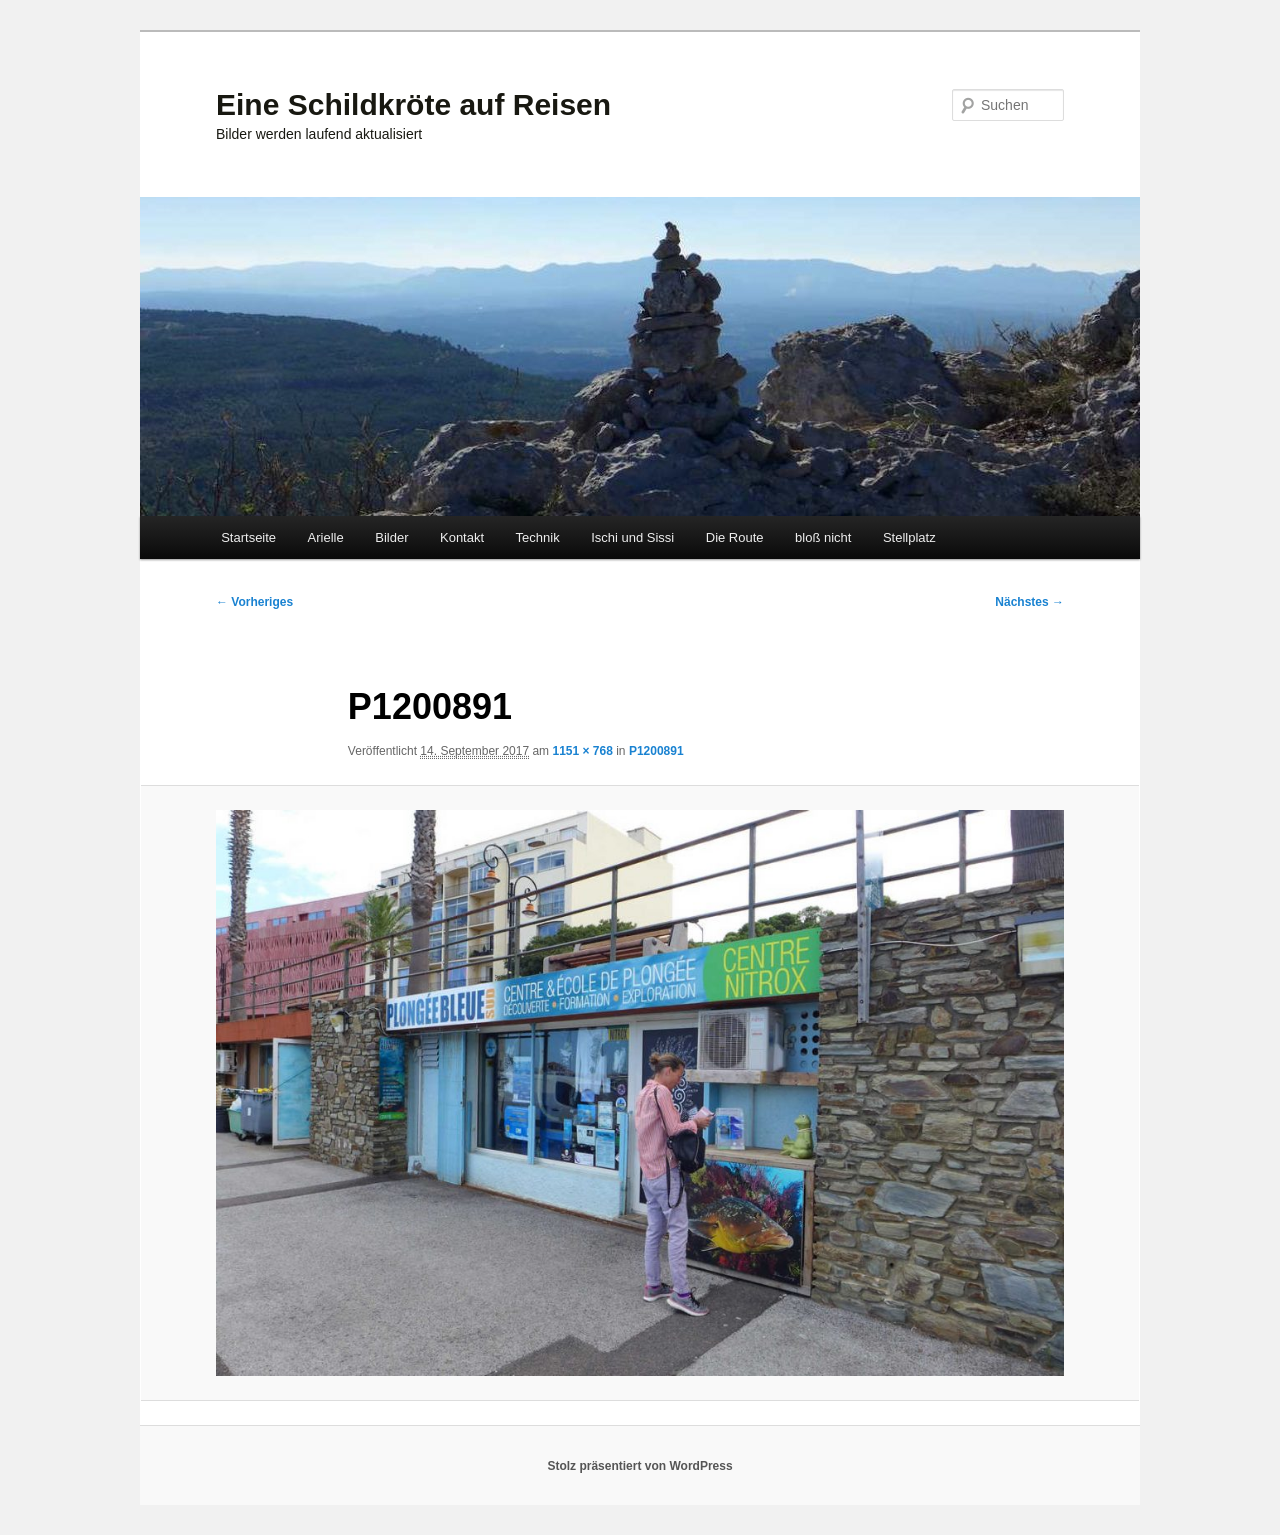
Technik (538, 537)
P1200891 (656, 751)
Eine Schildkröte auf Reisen (413, 104)
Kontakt (462, 537)
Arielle (326, 537)
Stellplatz (909, 537)
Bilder (391, 537)
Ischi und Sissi (632, 537)
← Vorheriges (254, 602)
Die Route (735, 537)
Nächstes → (1029, 602)
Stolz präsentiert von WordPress (639, 1466)
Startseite (248, 537)
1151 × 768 (582, 751)
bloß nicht (823, 537)
